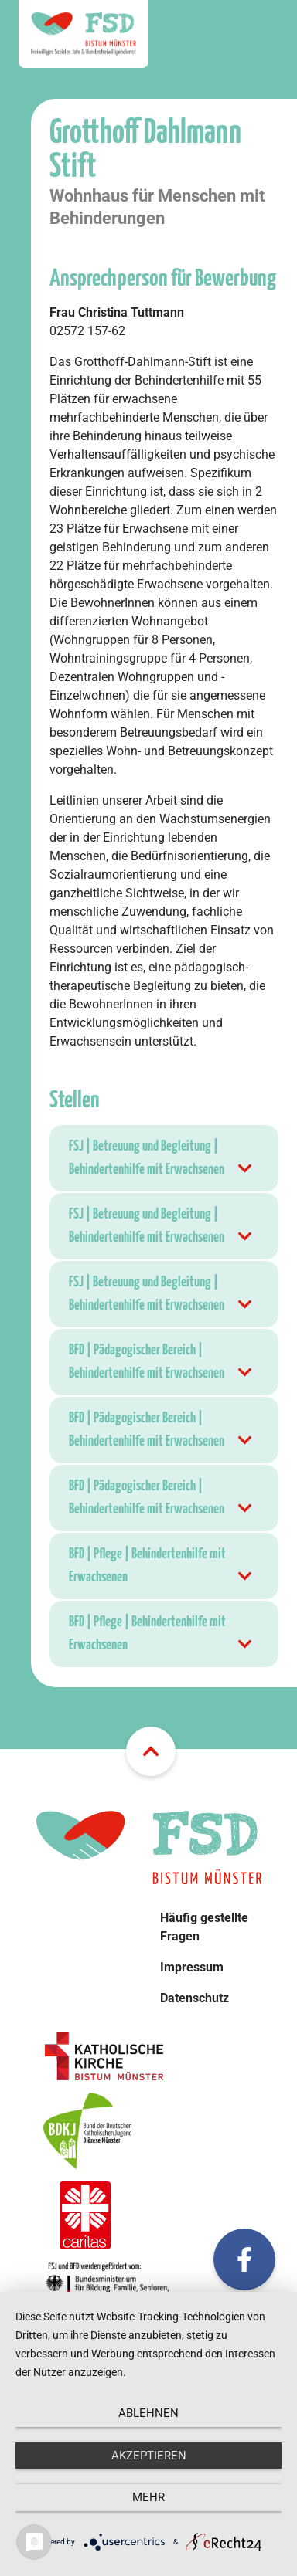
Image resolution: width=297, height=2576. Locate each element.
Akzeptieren (148, 2455)
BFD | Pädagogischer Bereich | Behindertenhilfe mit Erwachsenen (161, 1364)
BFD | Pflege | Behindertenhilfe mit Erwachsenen (161, 1568)
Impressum (192, 1967)
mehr (148, 2497)
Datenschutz (194, 1998)
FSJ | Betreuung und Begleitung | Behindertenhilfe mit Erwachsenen (161, 1160)
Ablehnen (148, 2413)
